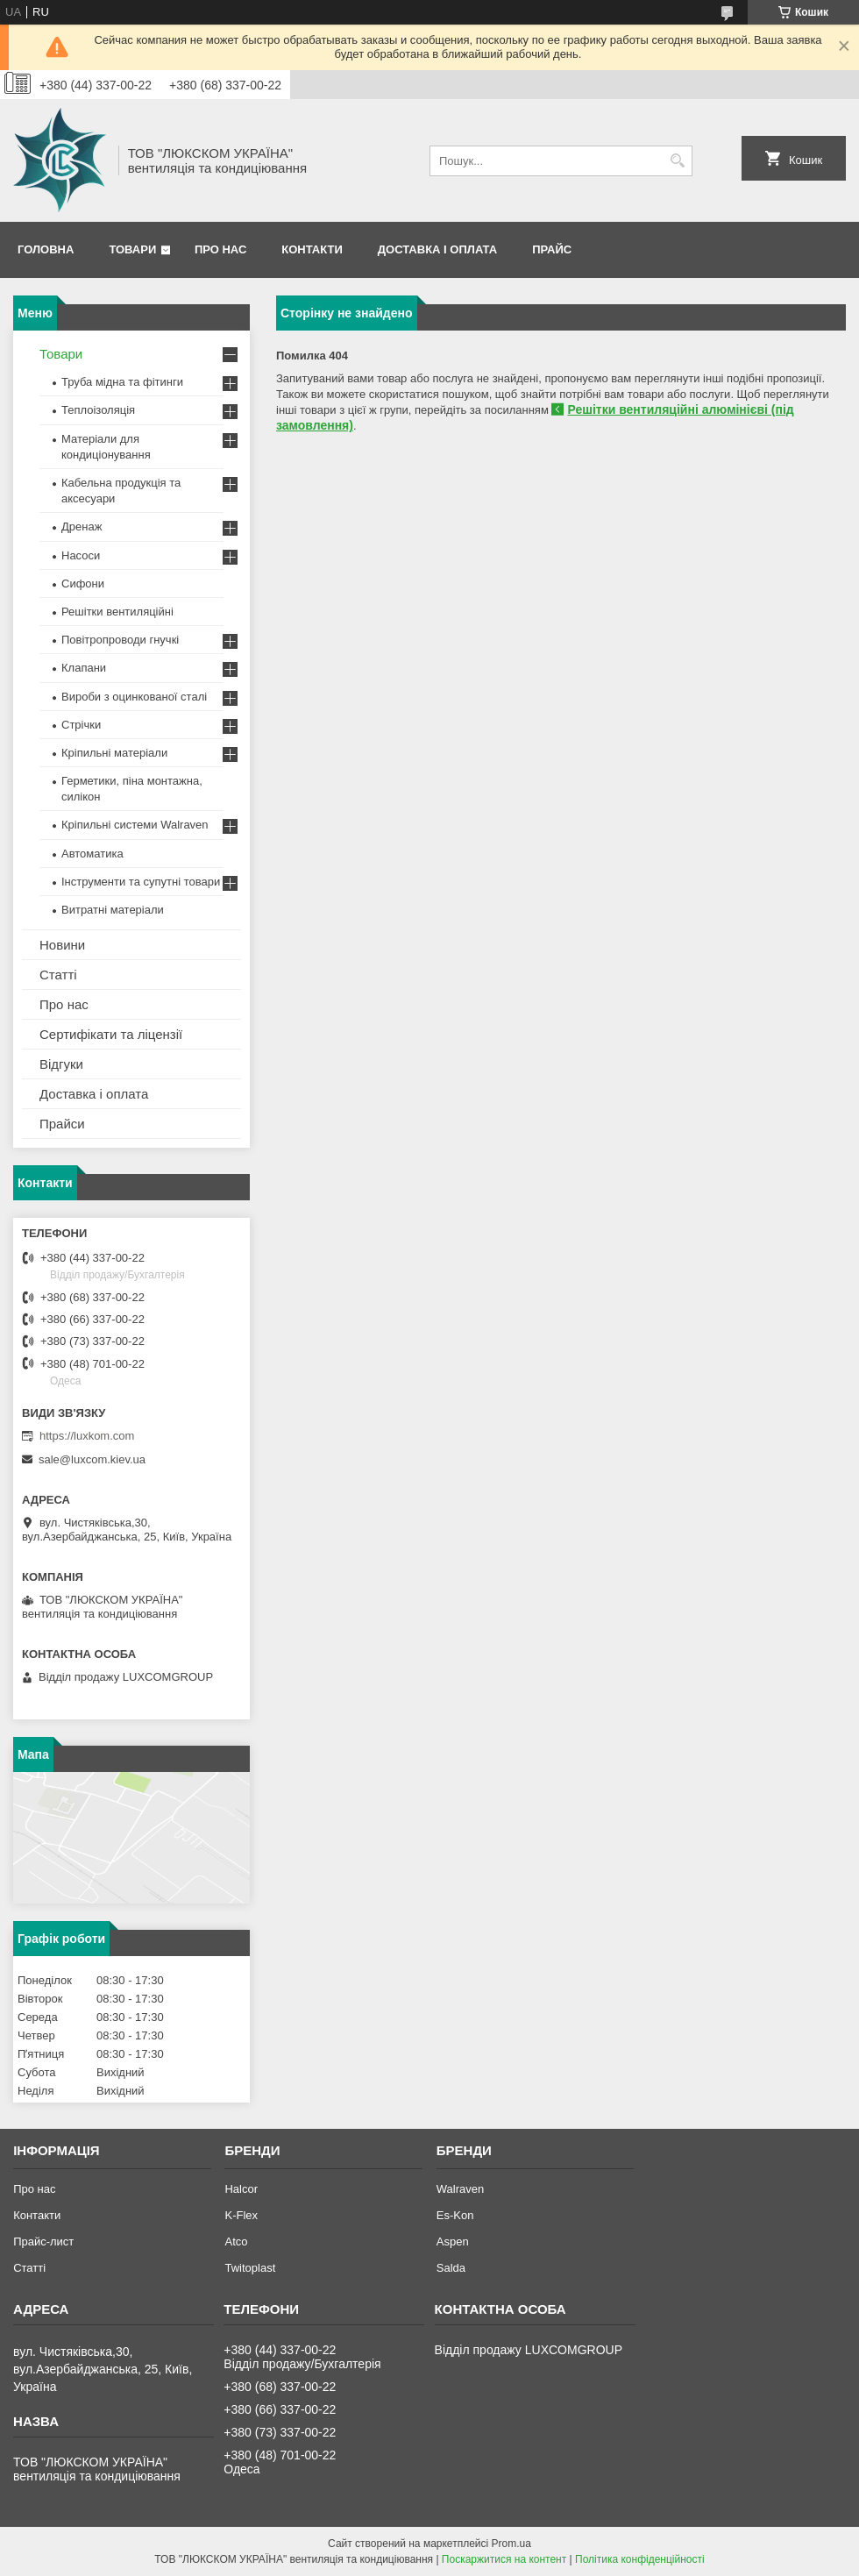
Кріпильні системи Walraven (135, 824)
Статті (58, 974)
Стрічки (81, 724)
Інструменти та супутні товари (140, 881)
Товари (132, 249)
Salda (451, 2267)
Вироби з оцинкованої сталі (134, 696)
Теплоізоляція (98, 409)
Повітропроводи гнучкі (120, 639)
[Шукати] (677, 161)
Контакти (312, 249)
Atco (235, 2241)
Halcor (241, 2188)
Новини (62, 944)
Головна (46, 249)
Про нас (220, 249)
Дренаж (81, 526)
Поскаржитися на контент (504, 2559)
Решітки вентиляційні (117, 611)
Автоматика (92, 853)
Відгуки (61, 1064)
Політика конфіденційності (640, 2559)
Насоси (80, 555)
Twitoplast (249, 2267)
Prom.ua (511, 2543)
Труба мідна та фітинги (122, 381)
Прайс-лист (43, 2241)
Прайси (62, 1123)
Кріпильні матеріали (114, 752)
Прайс (551, 249)
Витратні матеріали (112, 909)
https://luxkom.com (86, 1435)
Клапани (83, 667)
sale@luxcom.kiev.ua (92, 1459)
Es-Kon (455, 2215)
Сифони (82, 583)
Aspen (453, 2241)
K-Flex (241, 2215)
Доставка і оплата (437, 249)
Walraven (460, 2188)
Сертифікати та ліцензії (110, 1034)
